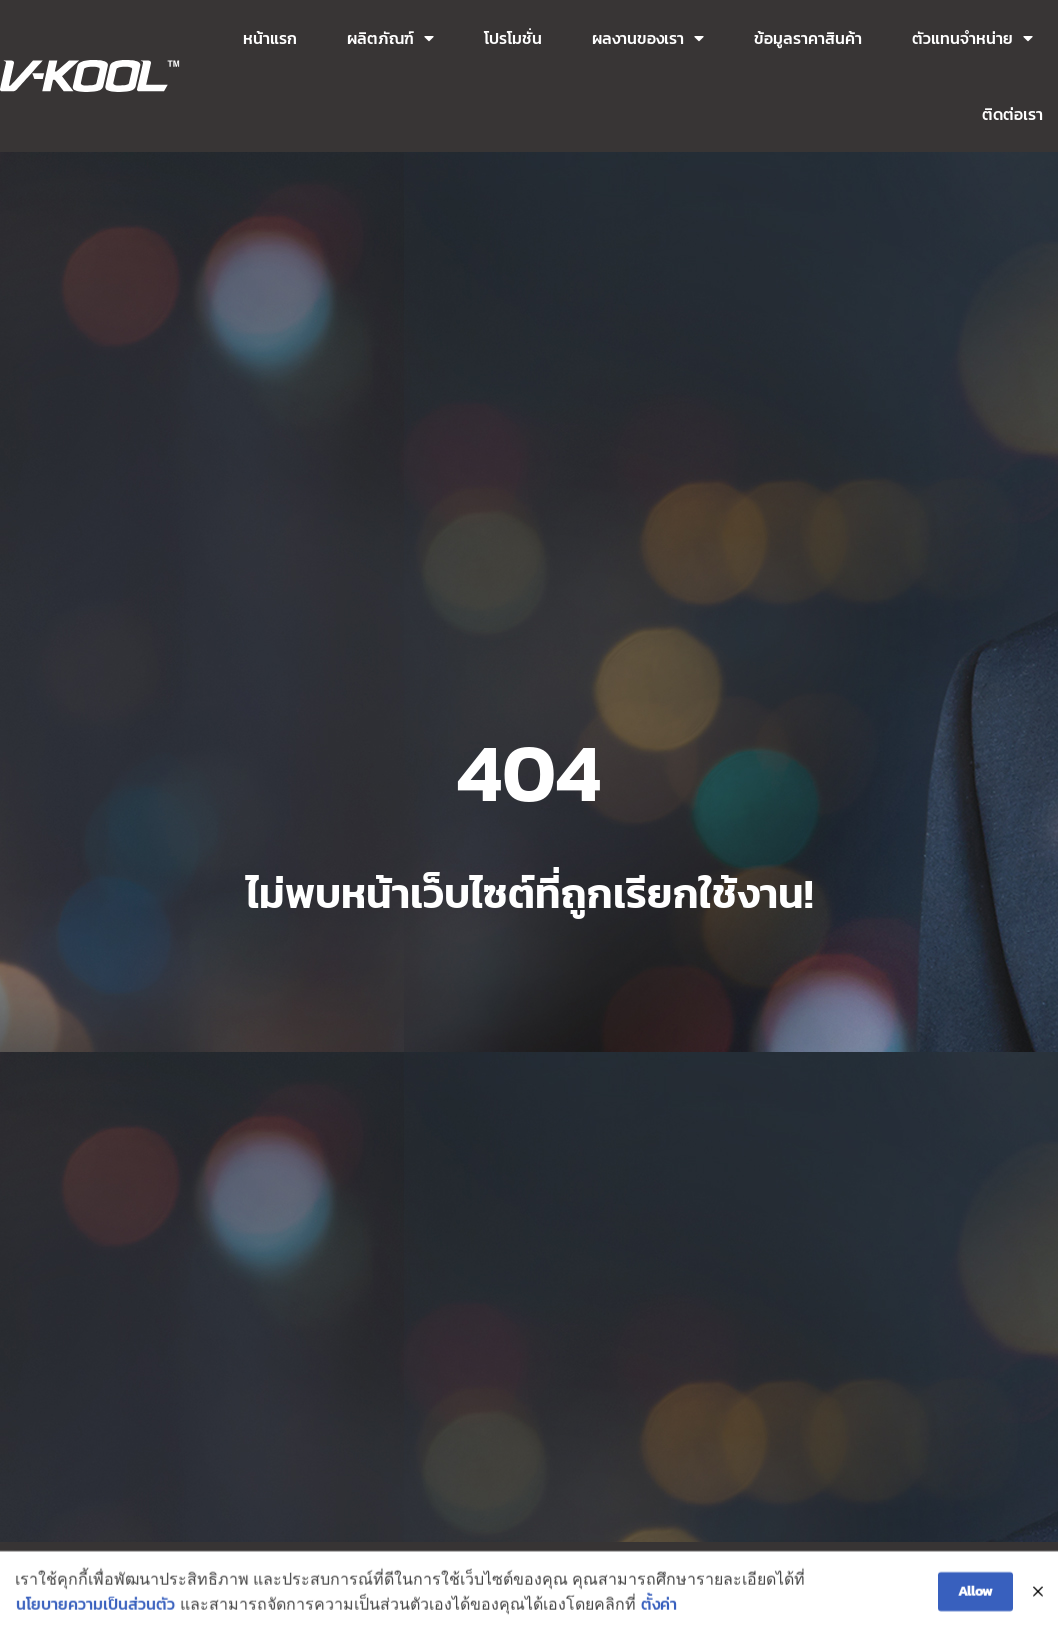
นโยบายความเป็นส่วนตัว (95, 1612)
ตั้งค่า (659, 1612)
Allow (975, 1598)
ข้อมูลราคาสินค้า (808, 38)
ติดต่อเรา (1012, 114)
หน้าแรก (270, 38)
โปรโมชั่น (513, 38)
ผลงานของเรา (648, 38)
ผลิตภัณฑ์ (390, 38)
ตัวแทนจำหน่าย (972, 38)
